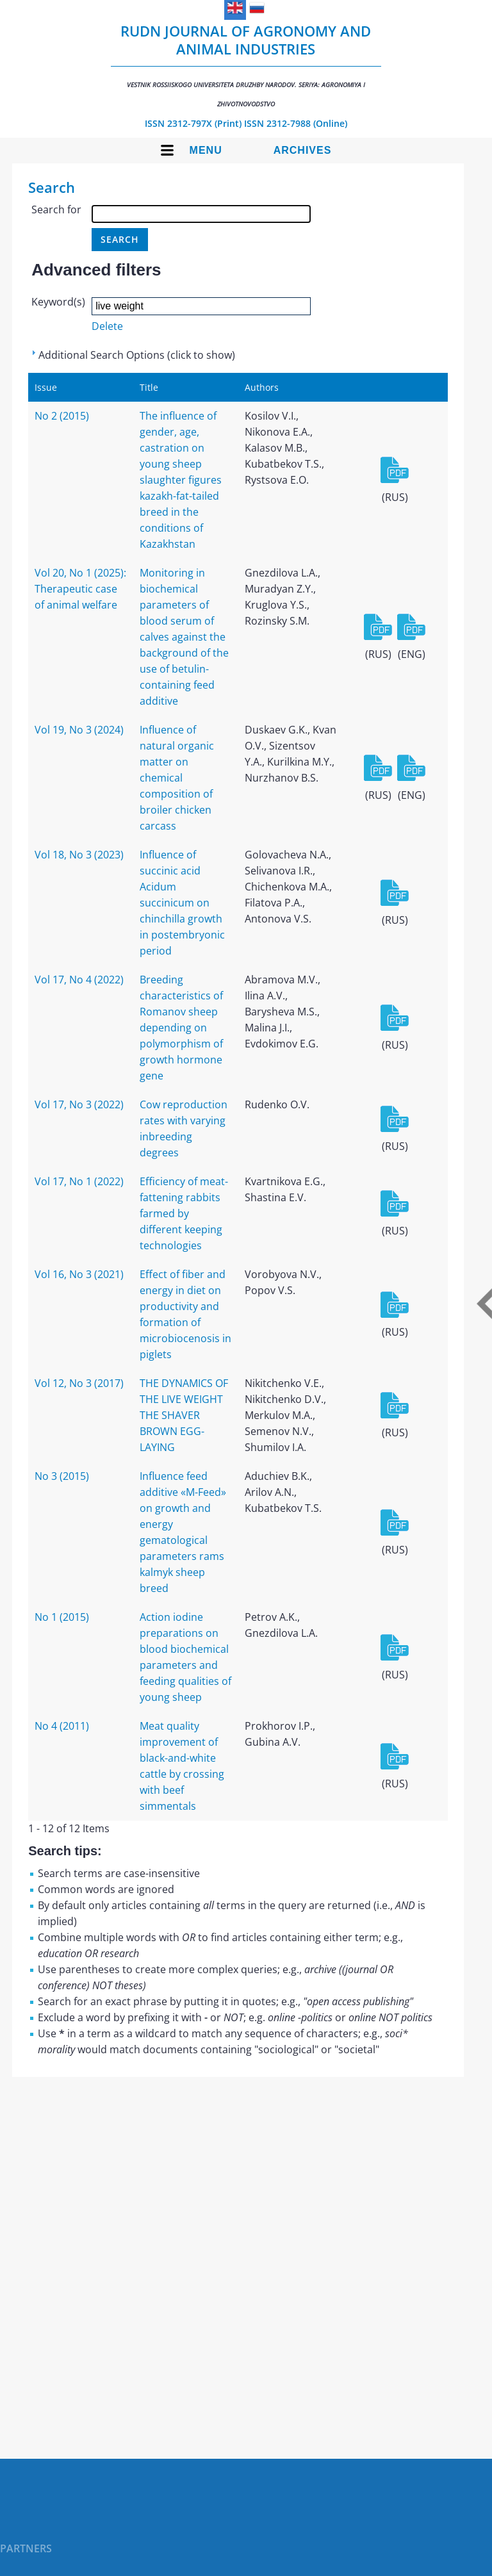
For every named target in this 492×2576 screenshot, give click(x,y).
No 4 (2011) (62, 1726)
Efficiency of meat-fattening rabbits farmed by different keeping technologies (184, 1213)
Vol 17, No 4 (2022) (79, 979)
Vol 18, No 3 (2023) (79, 855)
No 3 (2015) (62, 1476)
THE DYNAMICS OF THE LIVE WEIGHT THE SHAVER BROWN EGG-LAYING (184, 1415)
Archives (303, 150)
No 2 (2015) (62, 416)
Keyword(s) (58, 302)
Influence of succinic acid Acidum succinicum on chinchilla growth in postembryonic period (182, 903)
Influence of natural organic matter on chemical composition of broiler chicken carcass (177, 778)
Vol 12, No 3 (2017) (79, 1383)
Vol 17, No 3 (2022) (79, 1104)
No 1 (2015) (62, 1617)
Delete (107, 326)
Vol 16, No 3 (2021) (79, 1274)
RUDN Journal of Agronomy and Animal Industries (246, 64)
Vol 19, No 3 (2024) (79, 730)
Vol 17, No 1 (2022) (79, 1181)
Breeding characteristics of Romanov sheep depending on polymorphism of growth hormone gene (181, 1027)
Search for (56, 209)
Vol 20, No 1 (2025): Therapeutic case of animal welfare (80, 589)
